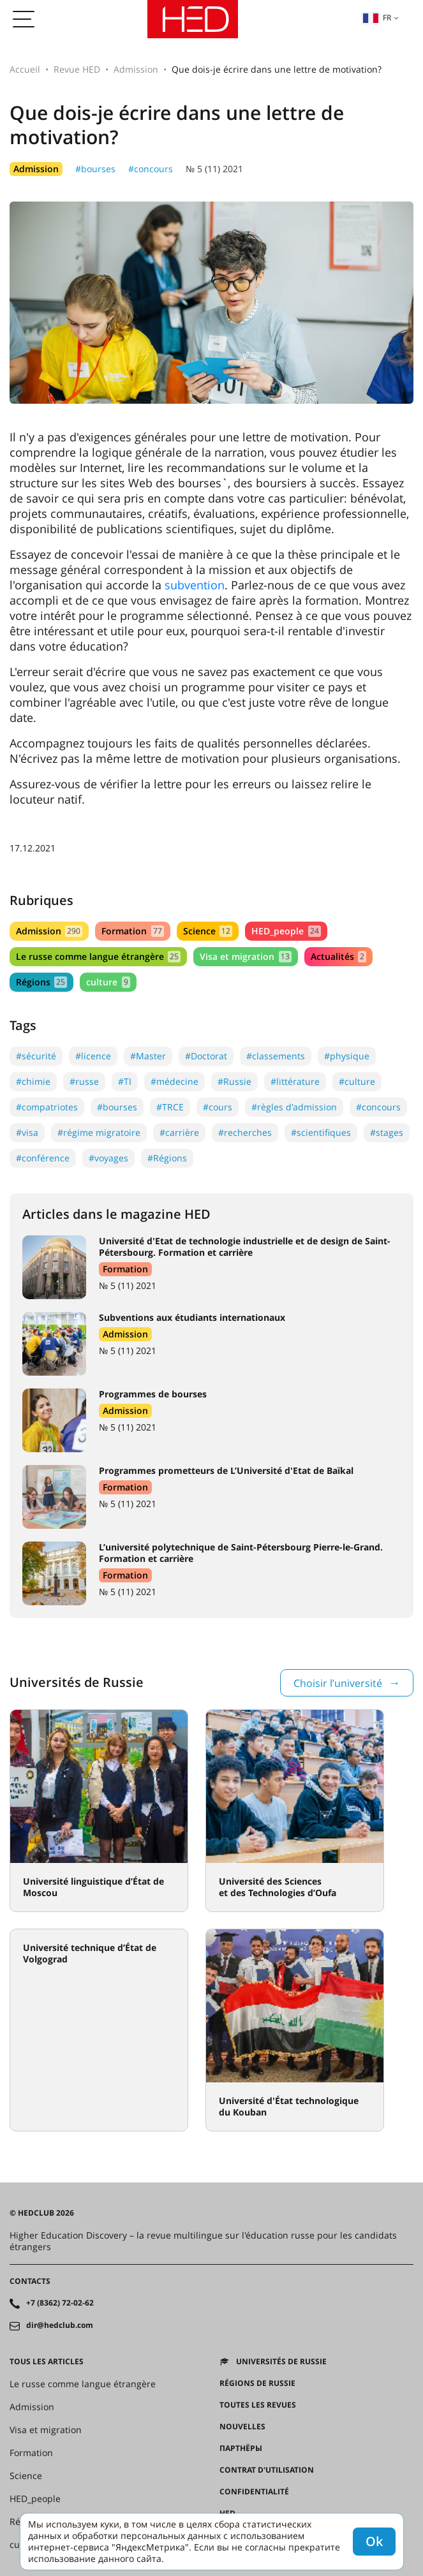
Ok (374, 2541)
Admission (136, 69)
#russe (84, 1081)
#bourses (95, 169)
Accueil (25, 69)
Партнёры (240, 2448)
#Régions (167, 1158)
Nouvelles (242, 2427)
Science (207, 931)
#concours (150, 169)
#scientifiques (321, 1132)
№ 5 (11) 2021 (214, 169)
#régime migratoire (98, 1132)
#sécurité (36, 1056)
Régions (41, 982)
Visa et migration (245, 956)
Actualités (338, 956)
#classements (275, 1056)
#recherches (245, 1132)
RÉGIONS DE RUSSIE (257, 2383)
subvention (195, 584)
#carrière (179, 1132)
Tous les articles (47, 2362)
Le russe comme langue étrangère (98, 956)
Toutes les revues (257, 2405)
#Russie (234, 1081)
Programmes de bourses (153, 1394)
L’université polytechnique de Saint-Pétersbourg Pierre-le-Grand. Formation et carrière (241, 1552)
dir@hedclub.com (59, 2325)
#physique (346, 1056)
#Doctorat (206, 1056)
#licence (93, 1056)
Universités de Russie (281, 2362)
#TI (124, 1081)
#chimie (33, 1081)
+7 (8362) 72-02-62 (60, 2303)
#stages (386, 1132)
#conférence (43, 1158)
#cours (217, 1107)
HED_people (285, 931)
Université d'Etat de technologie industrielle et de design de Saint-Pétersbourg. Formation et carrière (244, 1246)
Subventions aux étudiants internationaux (192, 1317)
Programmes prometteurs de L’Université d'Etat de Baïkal (226, 1470)
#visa (27, 1132)
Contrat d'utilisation (266, 2470)
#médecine (174, 1081)
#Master (148, 1056)
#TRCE (170, 1107)
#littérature (295, 1081)
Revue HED (77, 69)
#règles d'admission (294, 1107)
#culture (357, 1081)
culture (108, 982)
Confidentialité (254, 2492)
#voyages (108, 1158)
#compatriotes (47, 1107)
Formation (132, 931)
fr (376, 17)
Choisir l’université (337, 1683)
